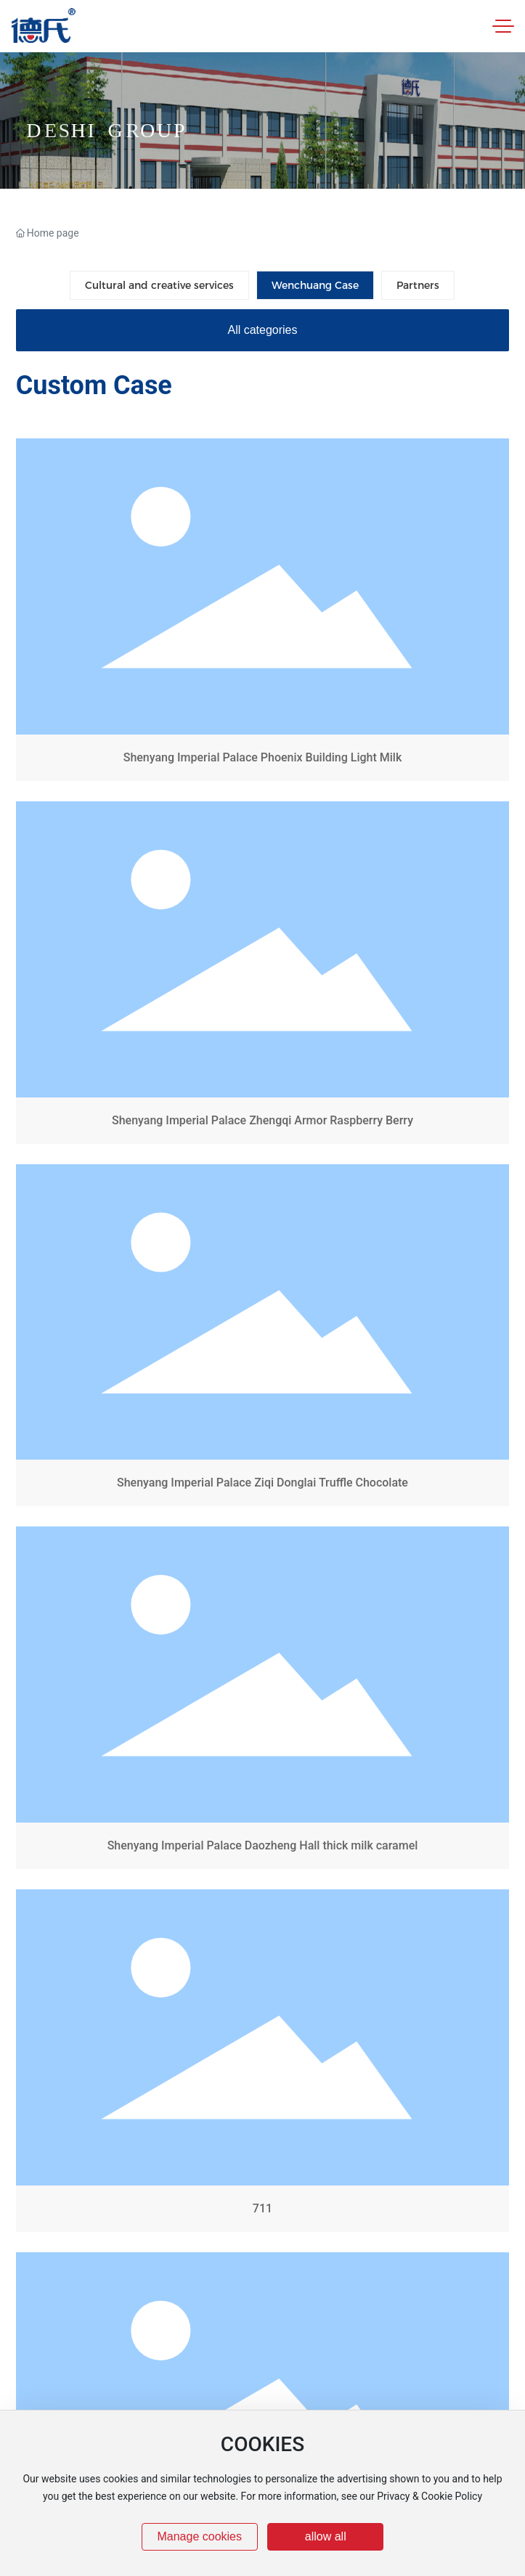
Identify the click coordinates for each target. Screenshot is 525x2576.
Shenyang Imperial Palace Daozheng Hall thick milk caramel (263, 1700)
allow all (325, 2536)
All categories (262, 330)
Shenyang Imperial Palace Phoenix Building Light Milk (263, 612)
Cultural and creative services (159, 285)
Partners (417, 285)
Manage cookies (199, 2536)
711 (263, 2063)
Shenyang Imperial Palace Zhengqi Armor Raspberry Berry (263, 975)
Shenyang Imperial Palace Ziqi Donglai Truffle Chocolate (263, 1338)
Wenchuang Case (315, 285)
